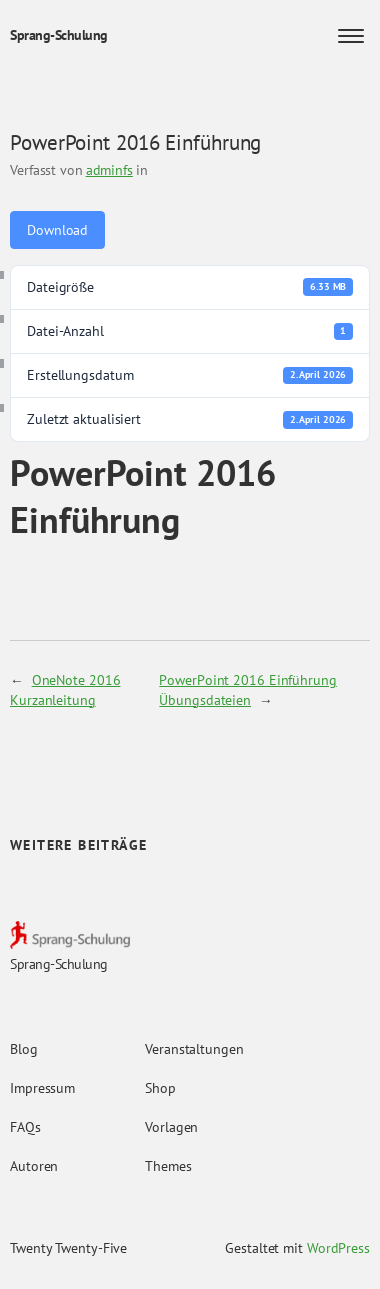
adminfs (109, 170)
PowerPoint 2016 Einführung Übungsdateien (247, 689)
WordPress (338, 1248)
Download (57, 230)
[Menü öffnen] (351, 36)
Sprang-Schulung (59, 35)
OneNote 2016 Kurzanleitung (65, 689)
